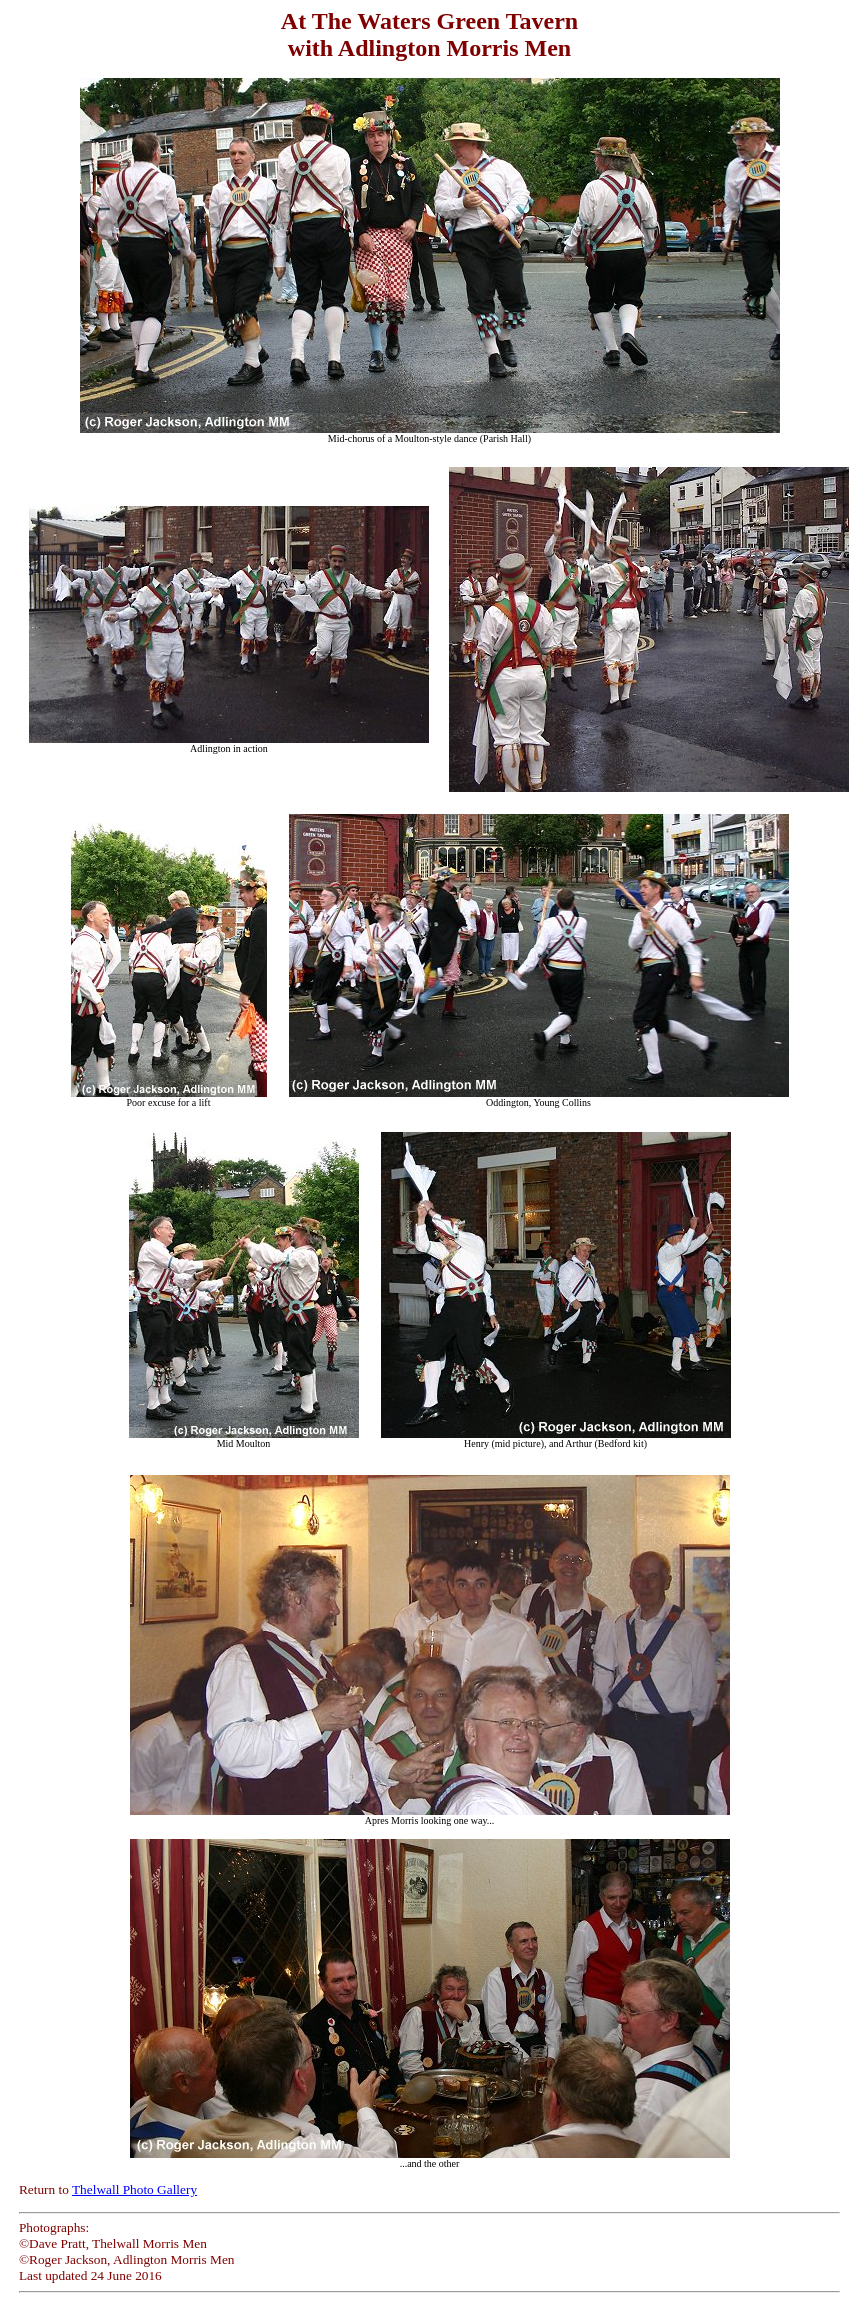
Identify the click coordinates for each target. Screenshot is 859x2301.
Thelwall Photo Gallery (134, 2189)
